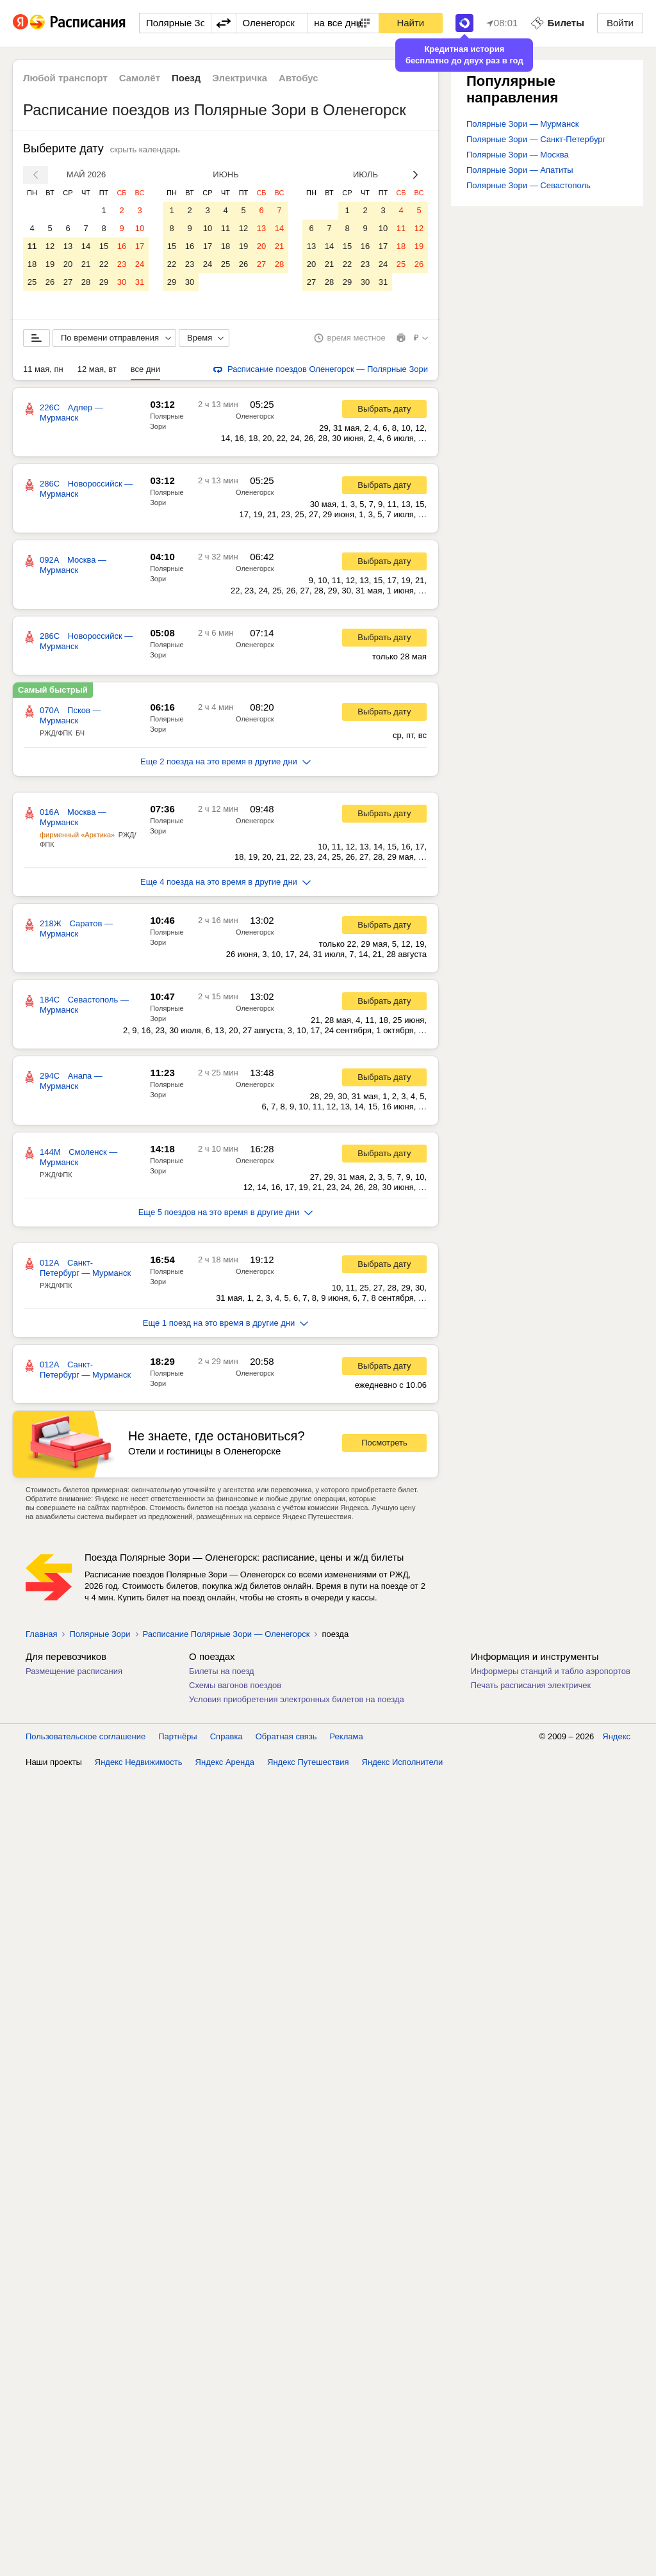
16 (121, 246)
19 (49, 264)
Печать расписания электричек (531, 1685)
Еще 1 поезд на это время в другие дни (226, 1323)
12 (49, 246)
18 (32, 264)
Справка (226, 1736)
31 (139, 282)
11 (32, 246)
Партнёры (177, 1736)
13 (67, 246)
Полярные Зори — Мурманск (522, 124)
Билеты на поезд (221, 1671)
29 (103, 282)
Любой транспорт (65, 77)
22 (103, 264)
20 (67, 264)
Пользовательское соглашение (85, 1736)
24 (139, 264)
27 (67, 282)
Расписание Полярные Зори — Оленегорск (226, 1634)
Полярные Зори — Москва (517, 154)
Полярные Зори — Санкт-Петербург (535, 139)
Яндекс (616, 1736)
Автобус (298, 77)
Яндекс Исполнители (402, 1762)
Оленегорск (255, 416)
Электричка (239, 77)
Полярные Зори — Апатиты (519, 170)
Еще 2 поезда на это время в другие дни (225, 761)
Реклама (346, 1736)
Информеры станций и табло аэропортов (550, 1671)
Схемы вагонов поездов (235, 1685)
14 (85, 246)
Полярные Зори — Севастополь (528, 185)
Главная (41, 1634)
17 (139, 246)
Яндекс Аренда (224, 1762)
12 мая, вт (97, 369)
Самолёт (139, 77)
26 (49, 282)
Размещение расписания (74, 1671)
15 (103, 246)
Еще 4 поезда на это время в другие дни (225, 882)
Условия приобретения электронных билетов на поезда (296, 1699)
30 (121, 282)
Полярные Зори (99, 1634)
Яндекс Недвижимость (139, 1762)
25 (32, 282)
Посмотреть (384, 1442)
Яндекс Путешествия (308, 1762)
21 (85, 264)
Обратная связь (286, 1736)
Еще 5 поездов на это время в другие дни (225, 1212)
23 (121, 264)
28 (85, 282)
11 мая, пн (43, 369)
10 (139, 228)
